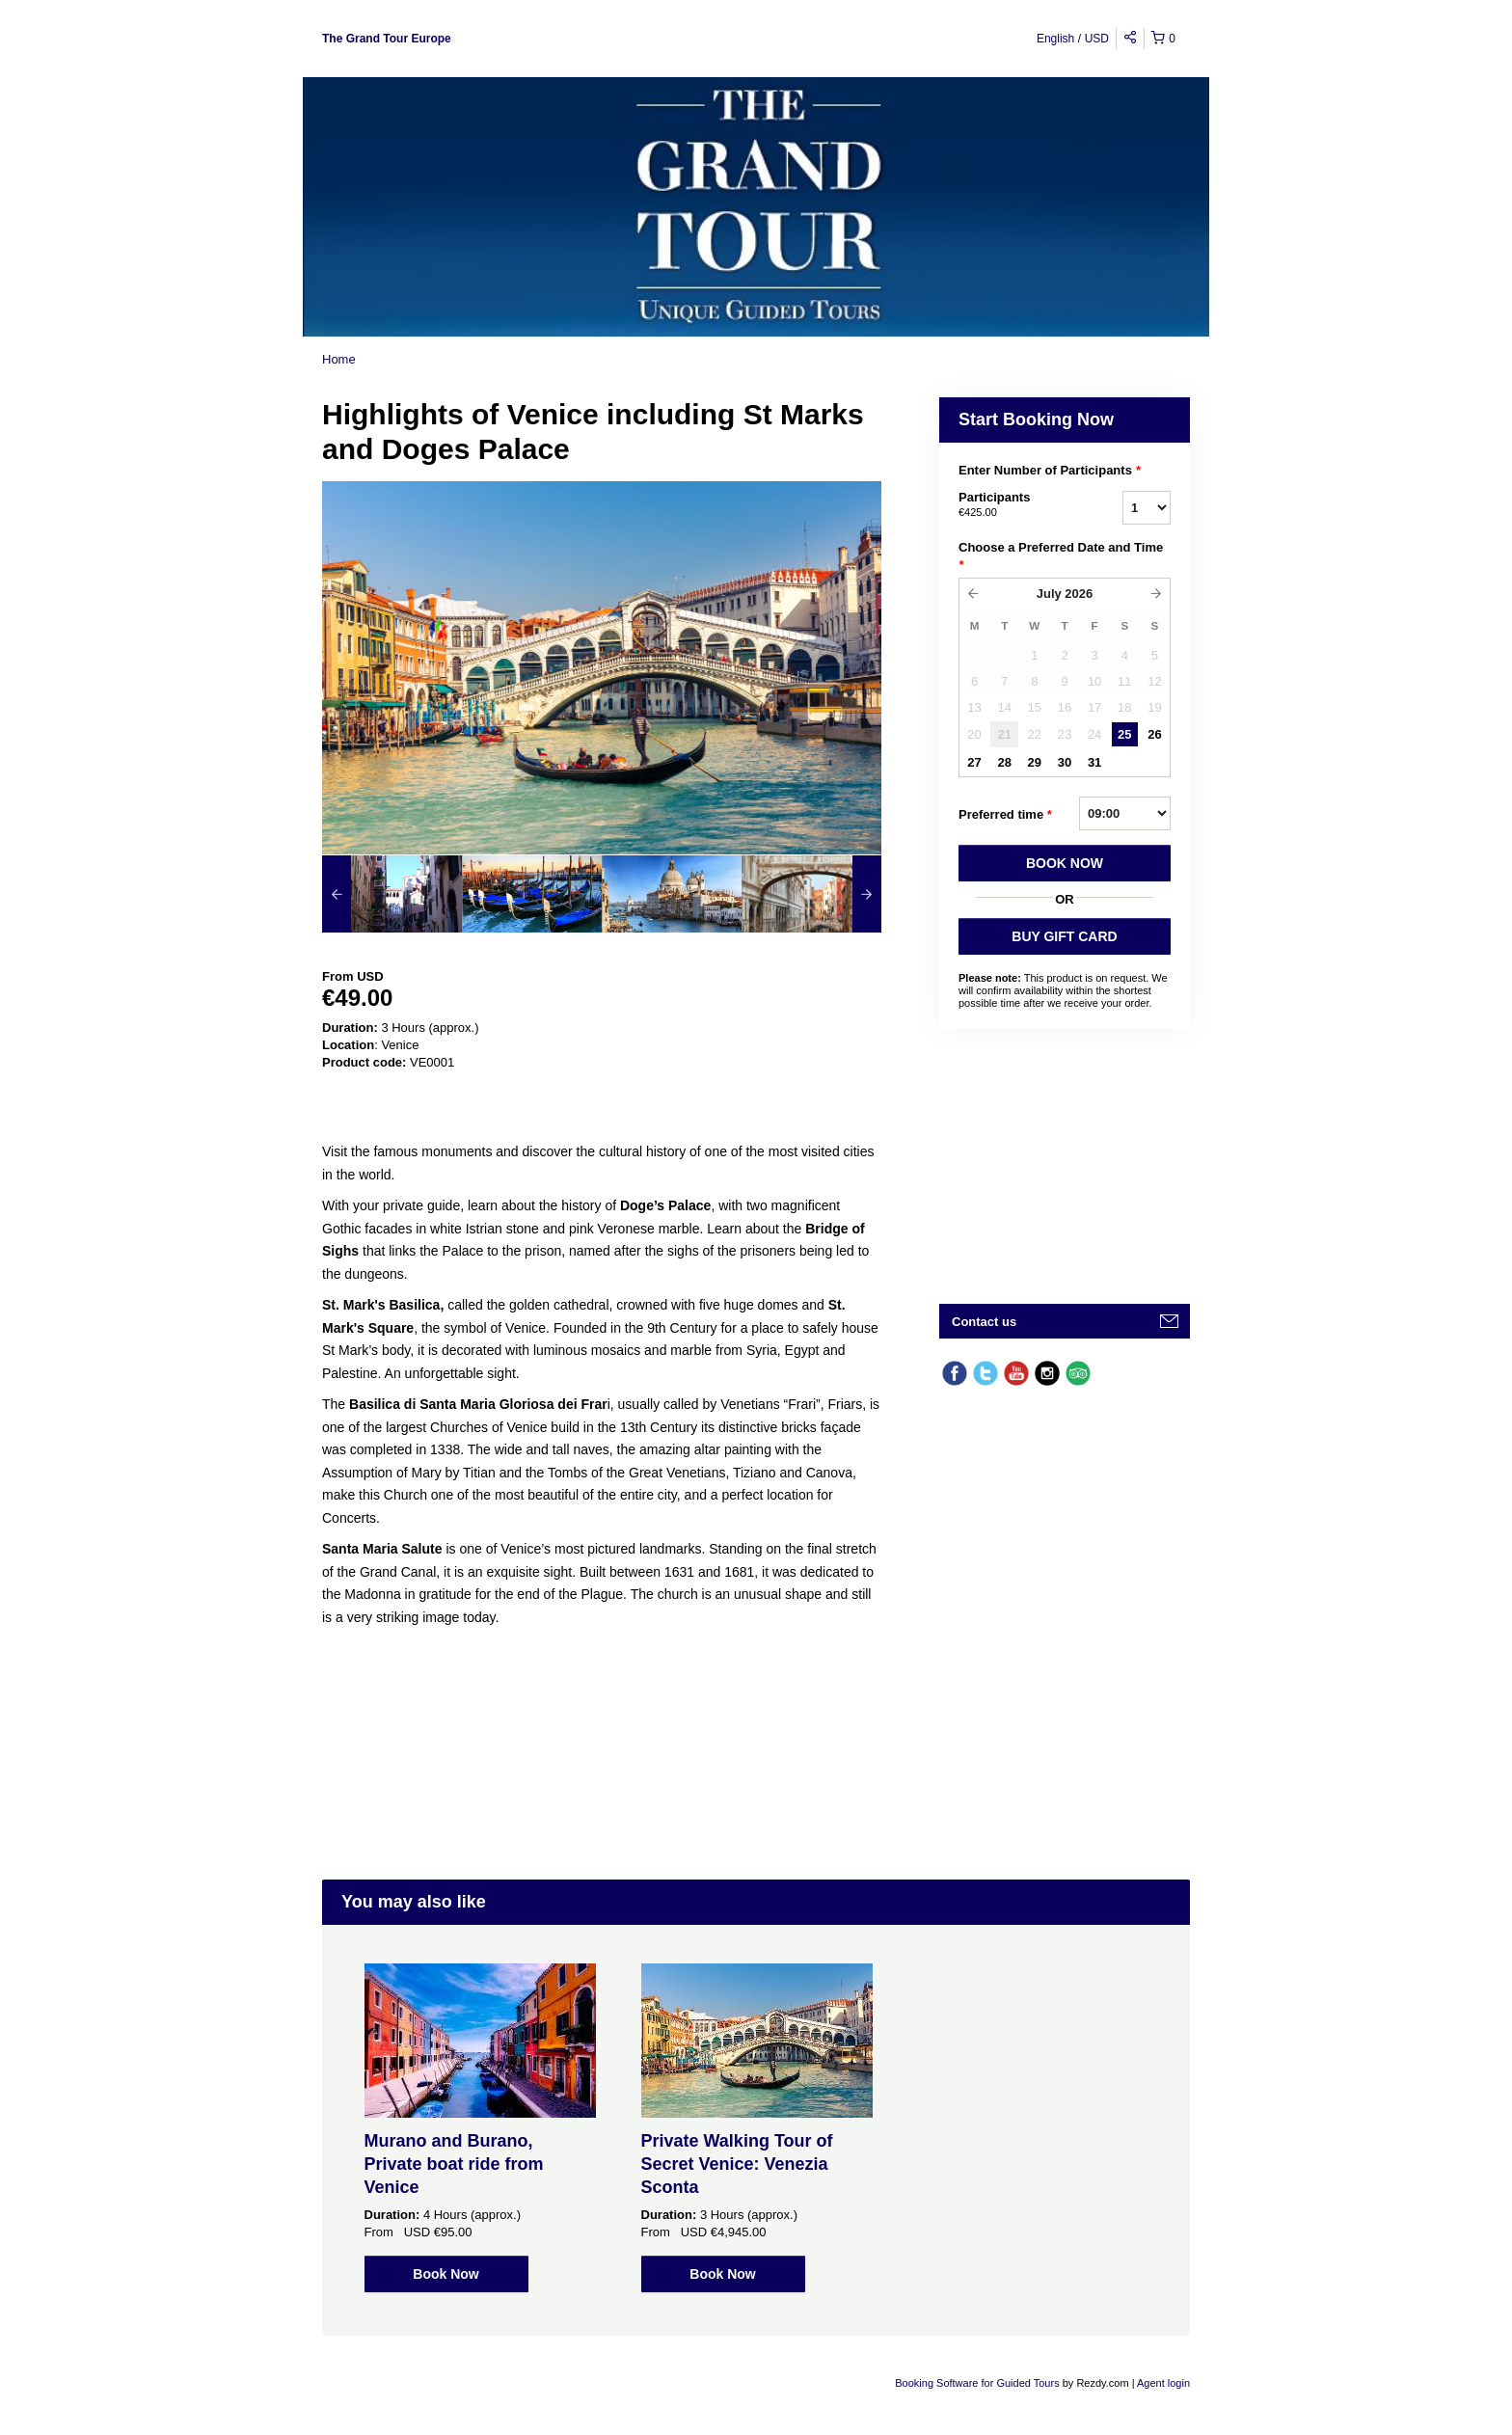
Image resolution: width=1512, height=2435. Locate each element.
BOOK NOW (1064, 863)
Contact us (984, 1321)
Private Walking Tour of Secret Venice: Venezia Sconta (737, 2164)
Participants (1016, 505)
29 (1034, 762)
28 (1004, 762)
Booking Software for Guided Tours (978, 2383)
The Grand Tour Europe (386, 38)
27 (974, 762)
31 (1094, 762)
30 (1064, 762)
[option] (392, 894)
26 (1154, 734)
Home (339, 359)
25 (1124, 734)
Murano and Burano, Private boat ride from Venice (454, 2164)
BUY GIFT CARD (1064, 936)
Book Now (445, 2274)
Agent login (1163, 2383)
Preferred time (1005, 815)
